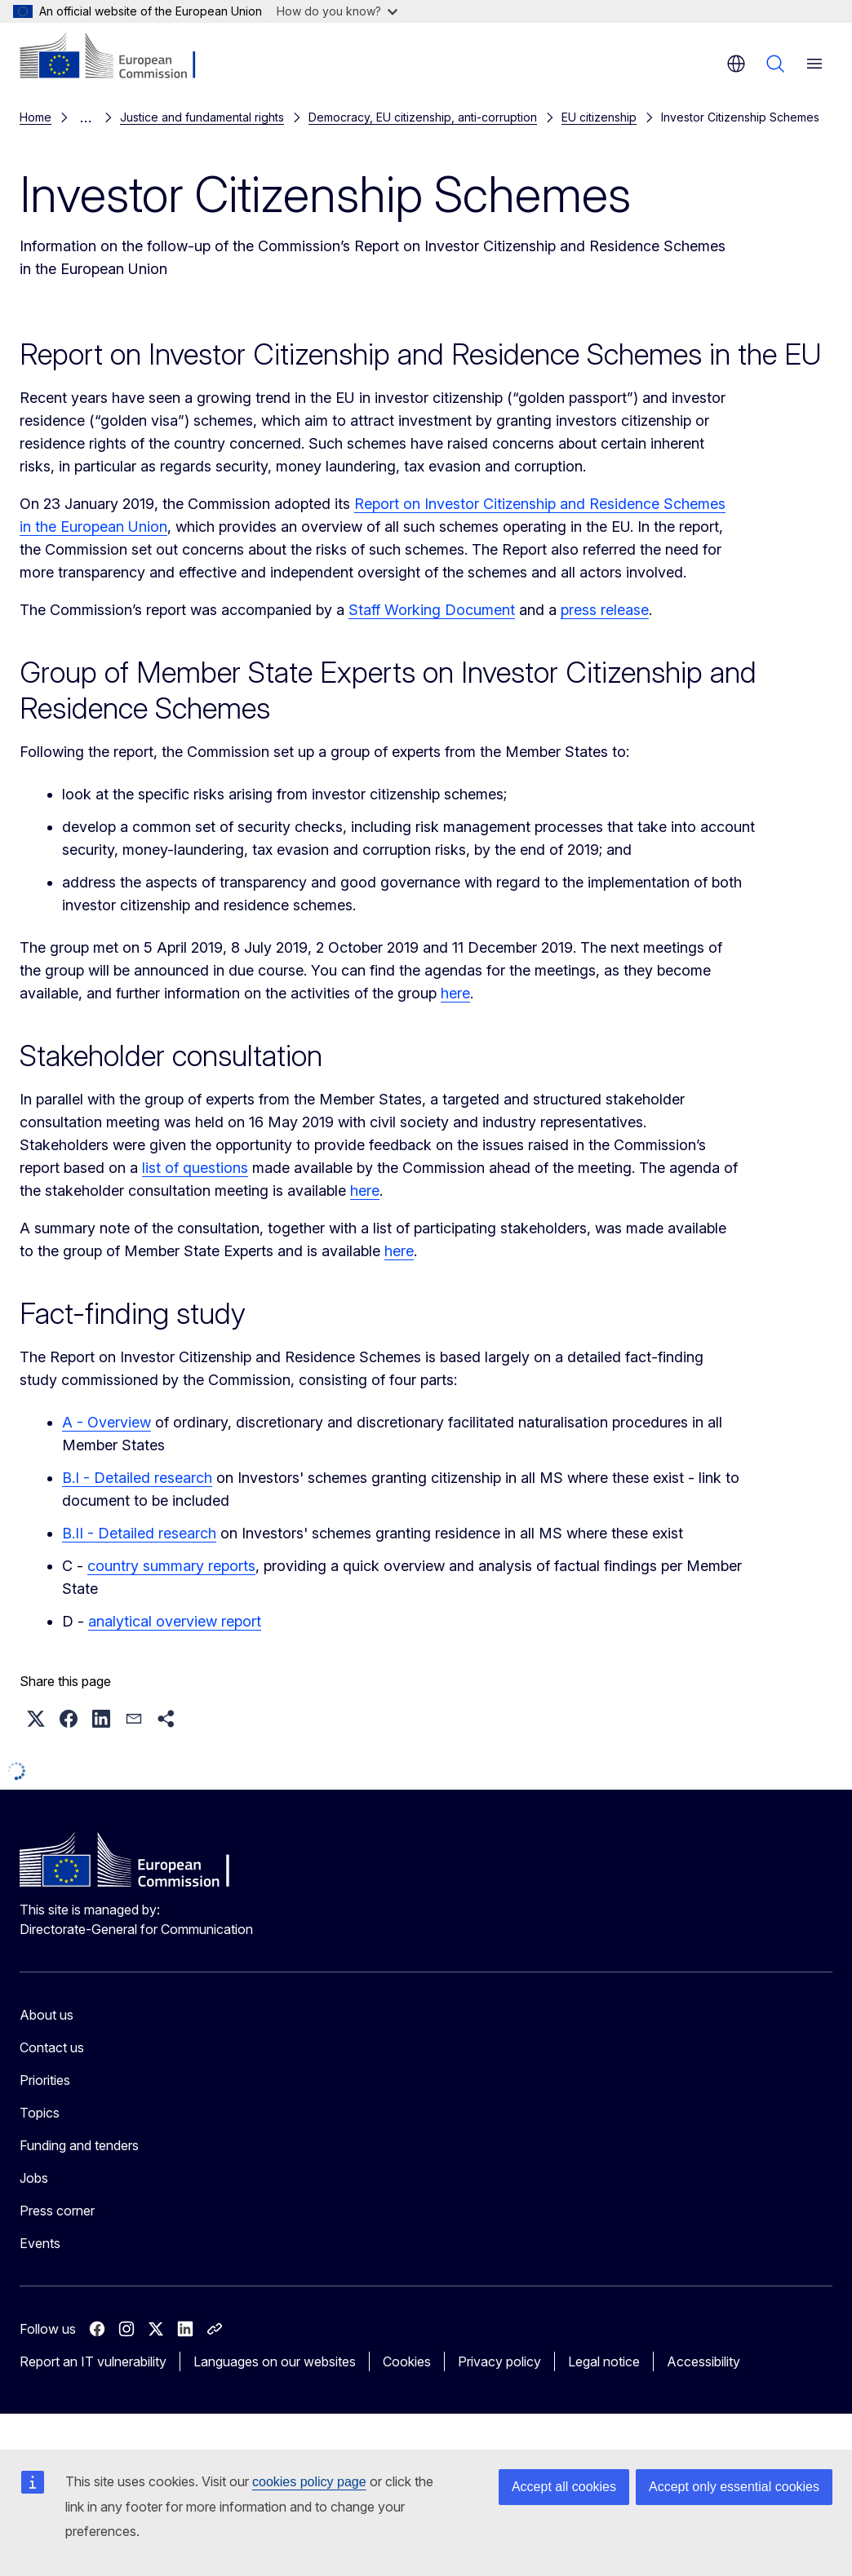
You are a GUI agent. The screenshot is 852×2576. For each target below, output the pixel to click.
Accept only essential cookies (734, 2487)
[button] (36, 1715)
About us (46, 2011)
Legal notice (604, 2358)
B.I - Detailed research (137, 1474)
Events (40, 2240)
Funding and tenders (79, 2142)
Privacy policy (499, 2358)
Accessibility (703, 2358)
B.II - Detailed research (139, 1529)
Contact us (52, 2044)
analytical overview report (174, 1618)
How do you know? (337, 11)
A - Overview (106, 1418)
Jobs (34, 2175)
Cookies (407, 2358)
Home (35, 115)
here (455, 989)
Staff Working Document (431, 606)
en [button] (736, 63)
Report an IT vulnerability (93, 2358)
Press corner (57, 2207)
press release (605, 606)
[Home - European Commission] (119, 57)
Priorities (45, 2077)
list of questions (195, 1164)
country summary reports (171, 1562)
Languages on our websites (274, 2358)
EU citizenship (113, 115)
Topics (40, 2109)
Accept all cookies (564, 2487)
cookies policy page (309, 2482)
